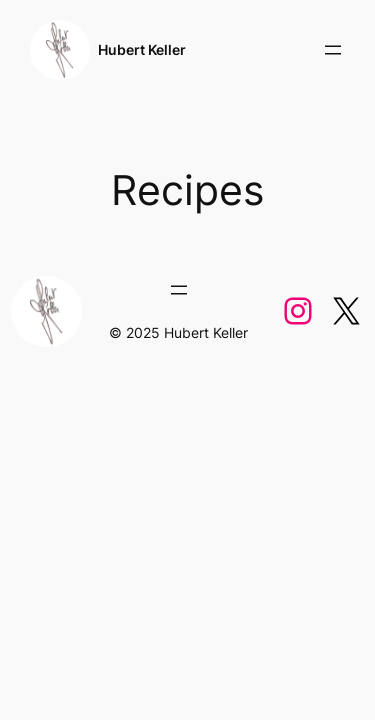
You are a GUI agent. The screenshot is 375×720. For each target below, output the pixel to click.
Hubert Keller (142, 49)
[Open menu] (333, 50)
